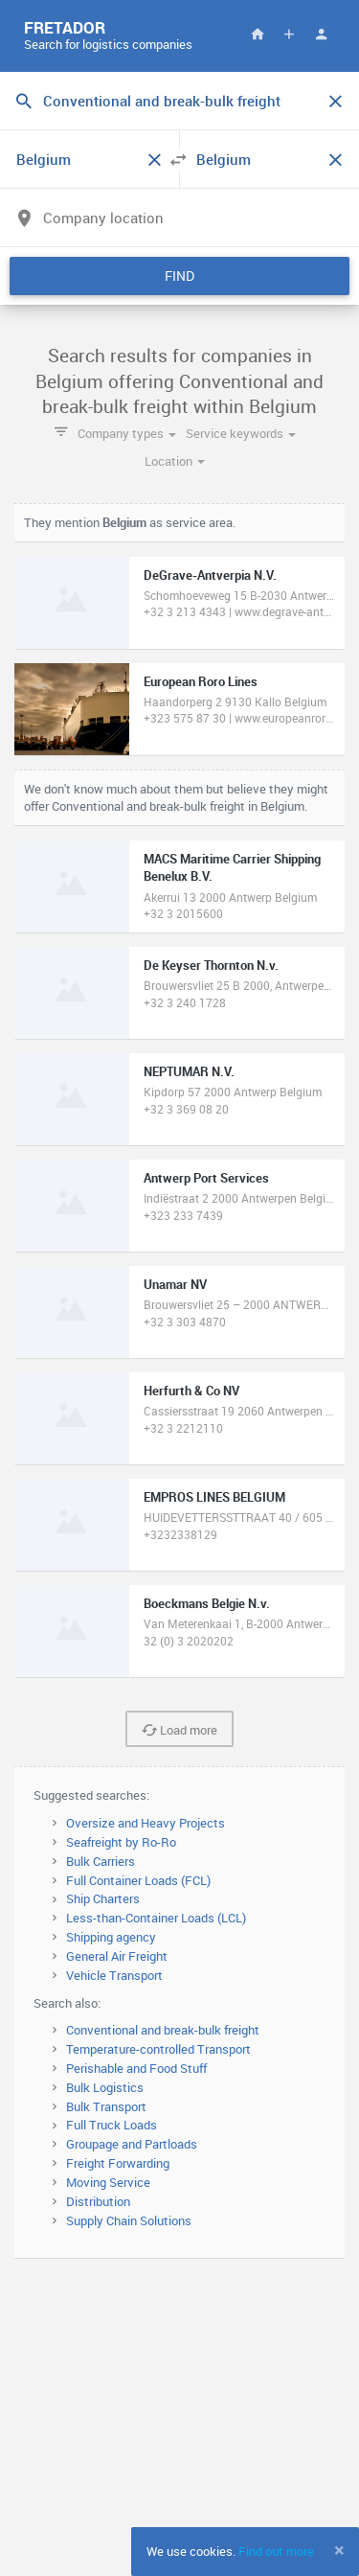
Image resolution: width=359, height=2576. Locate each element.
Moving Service (108, 2182)
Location (175, 461)
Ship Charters (103, 1898)
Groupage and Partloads (131, 2143)
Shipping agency (111, 1936)
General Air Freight (117, 1956)
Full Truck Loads (111, 2124)
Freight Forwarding (117, 2163)
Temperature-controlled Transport (158, 2049)
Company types (127, 433)
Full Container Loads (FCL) (138, 1880)
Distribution (98, 2201)
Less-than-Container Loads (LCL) (156, 1917)
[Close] (339, 2550)
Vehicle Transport (114, 1975)
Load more (179, 1729)
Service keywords (241, 433)
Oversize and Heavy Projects (145, 1822)
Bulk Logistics (105, 2087)
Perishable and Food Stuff (136, 2068)
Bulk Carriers (100, 1861)
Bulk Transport (106, 2106)
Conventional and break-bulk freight (162, 2029)
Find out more (276, 2551)
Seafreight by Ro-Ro (121, 1842)
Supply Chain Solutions (128, 2220)
